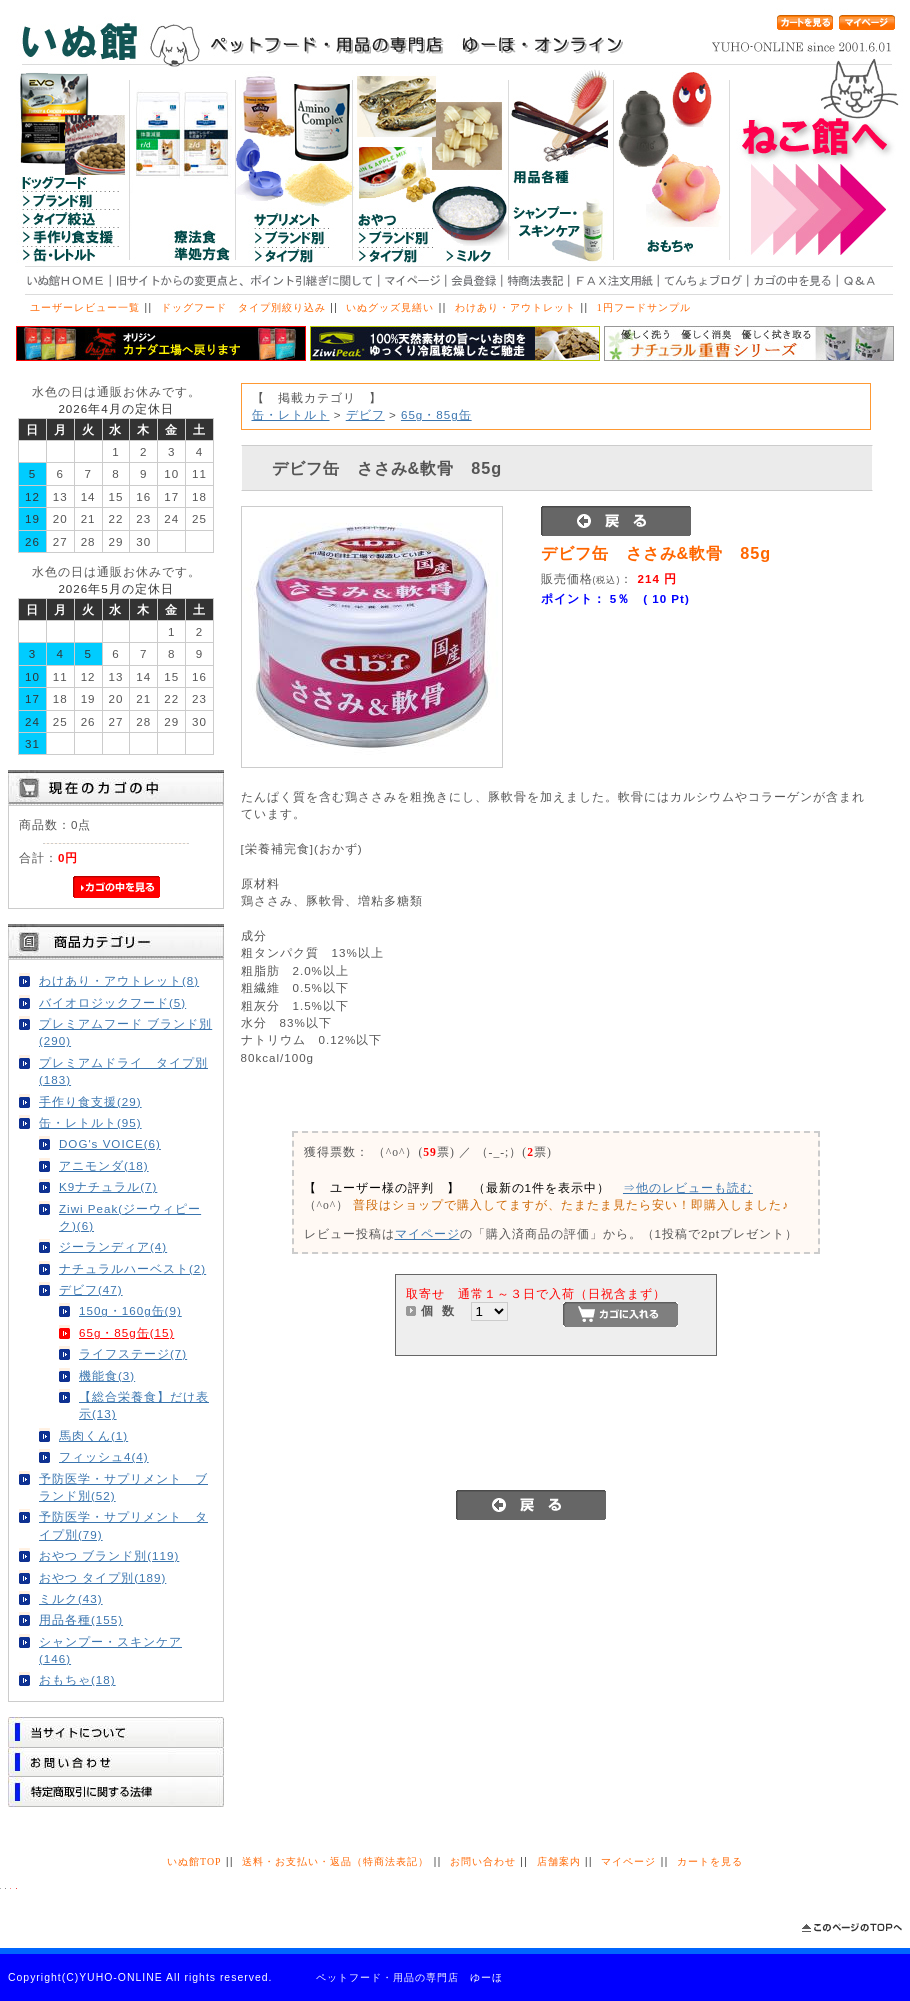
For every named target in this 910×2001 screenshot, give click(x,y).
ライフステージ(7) (133, 1353)
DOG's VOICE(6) (110, 1143)
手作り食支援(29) (90, 1101)
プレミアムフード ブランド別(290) (125, 1032)
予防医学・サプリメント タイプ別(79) (123, 1525)
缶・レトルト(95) (90, 1122)
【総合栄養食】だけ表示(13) (144, 1405)
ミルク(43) (71, 1598)
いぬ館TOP (194, 1861)
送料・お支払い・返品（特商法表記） (335, 1861)
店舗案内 (559, 1861)
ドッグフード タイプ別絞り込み (243, 307)
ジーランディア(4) (113, 1246)
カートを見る (710, 1861)
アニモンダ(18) (104, 1165)
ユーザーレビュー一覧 (85, 307)
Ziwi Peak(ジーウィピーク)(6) (130, 1217)
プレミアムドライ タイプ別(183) (123, 1071)
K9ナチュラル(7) (108, 1186)
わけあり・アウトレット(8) (119, 980)
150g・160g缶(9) (130, 1310)
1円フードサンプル (644, 307)
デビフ (365, 414)
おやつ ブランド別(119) (109, 1555)
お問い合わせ (483, 1861)
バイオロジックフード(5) (112, 1002)
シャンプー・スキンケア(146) (110, 1650)
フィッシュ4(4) (104, 1456)
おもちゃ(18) (77, 1679)
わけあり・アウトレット (515, 307)
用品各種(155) (81, 1619)
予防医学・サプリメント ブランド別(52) (123, 1487)
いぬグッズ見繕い (390, 307)
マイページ (427, 1233)
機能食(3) (107, 1375)
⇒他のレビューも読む (688, 1187)
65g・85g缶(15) (126, 1332)
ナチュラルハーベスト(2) (132, 1268)
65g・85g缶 (436, 414)
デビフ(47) (91, 1289)
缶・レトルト (291, 414)
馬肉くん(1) (93, 1435)
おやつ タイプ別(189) (102, 1577)
